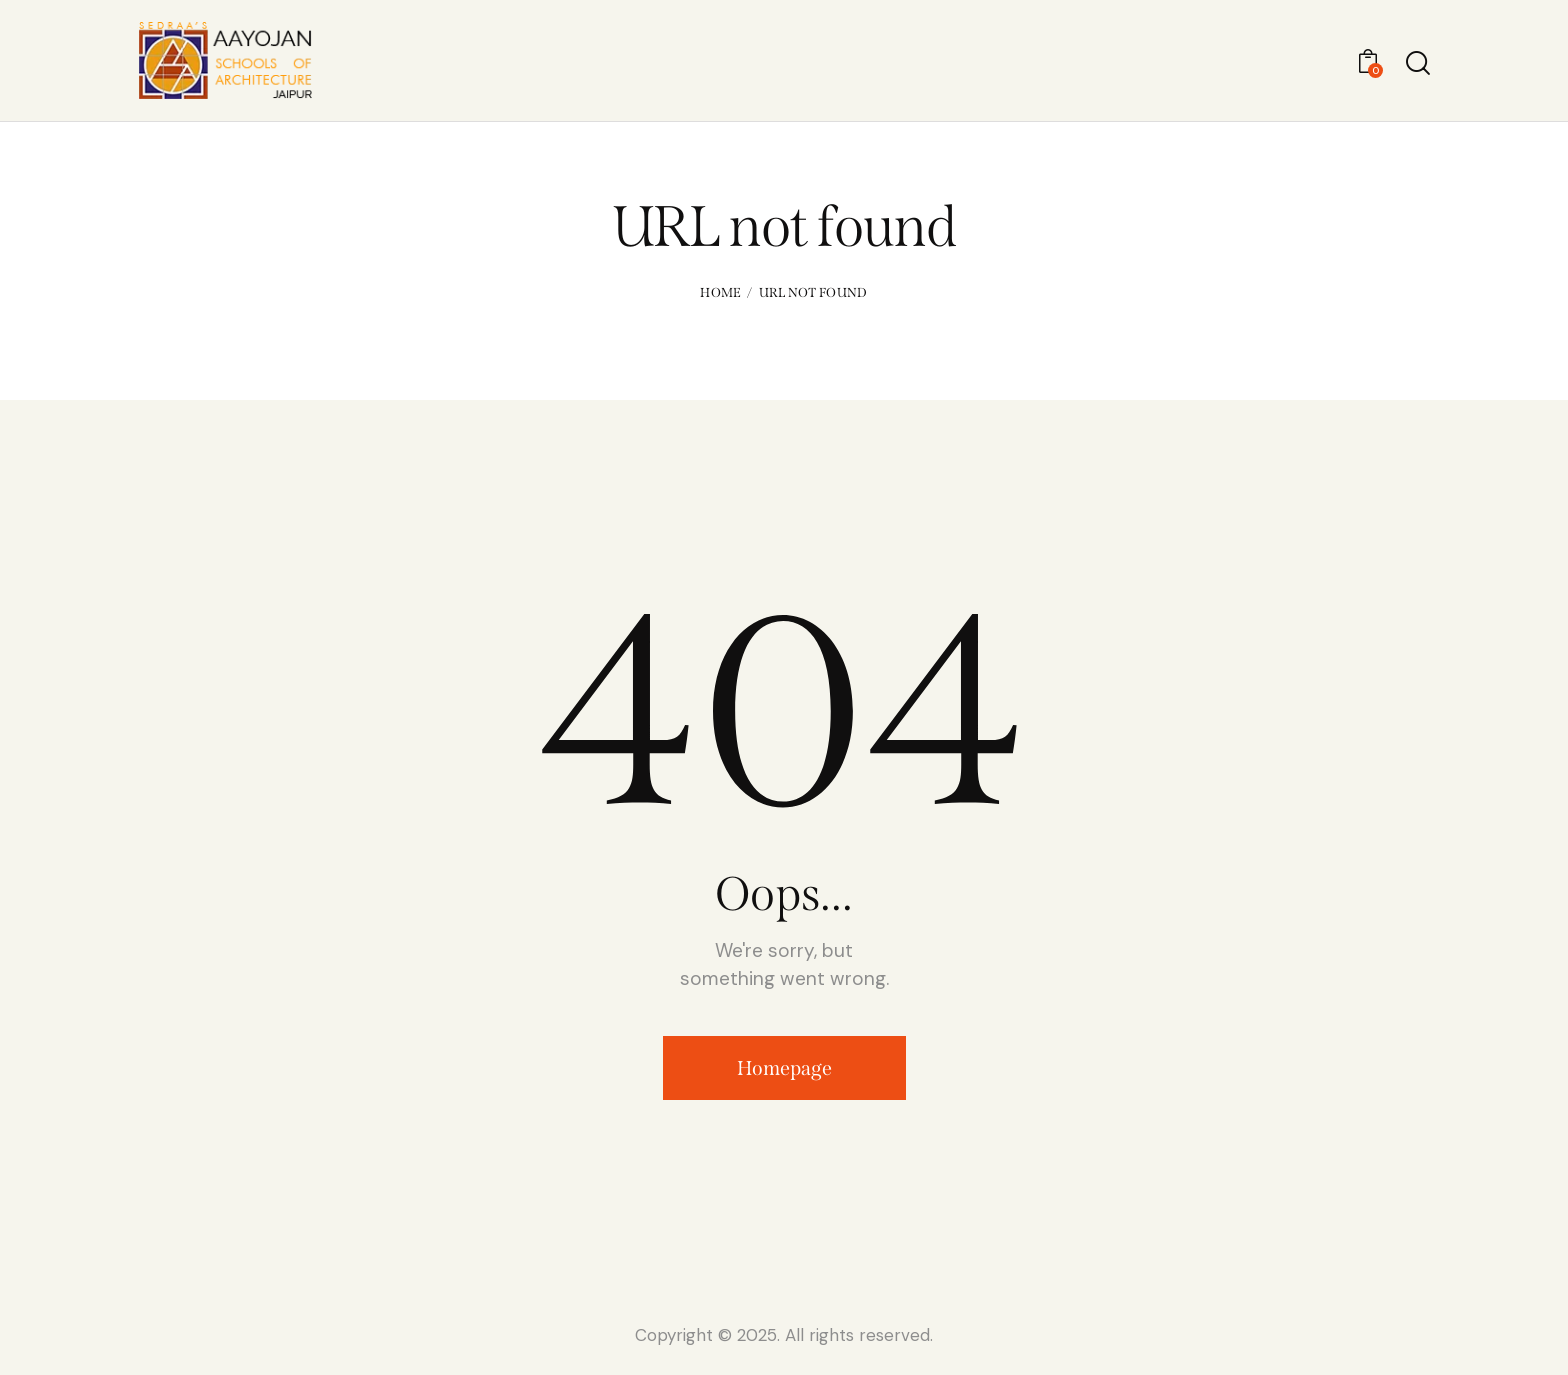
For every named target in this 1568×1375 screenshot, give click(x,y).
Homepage (784, 1068)
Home (720, 292)
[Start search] (1416, 63)
